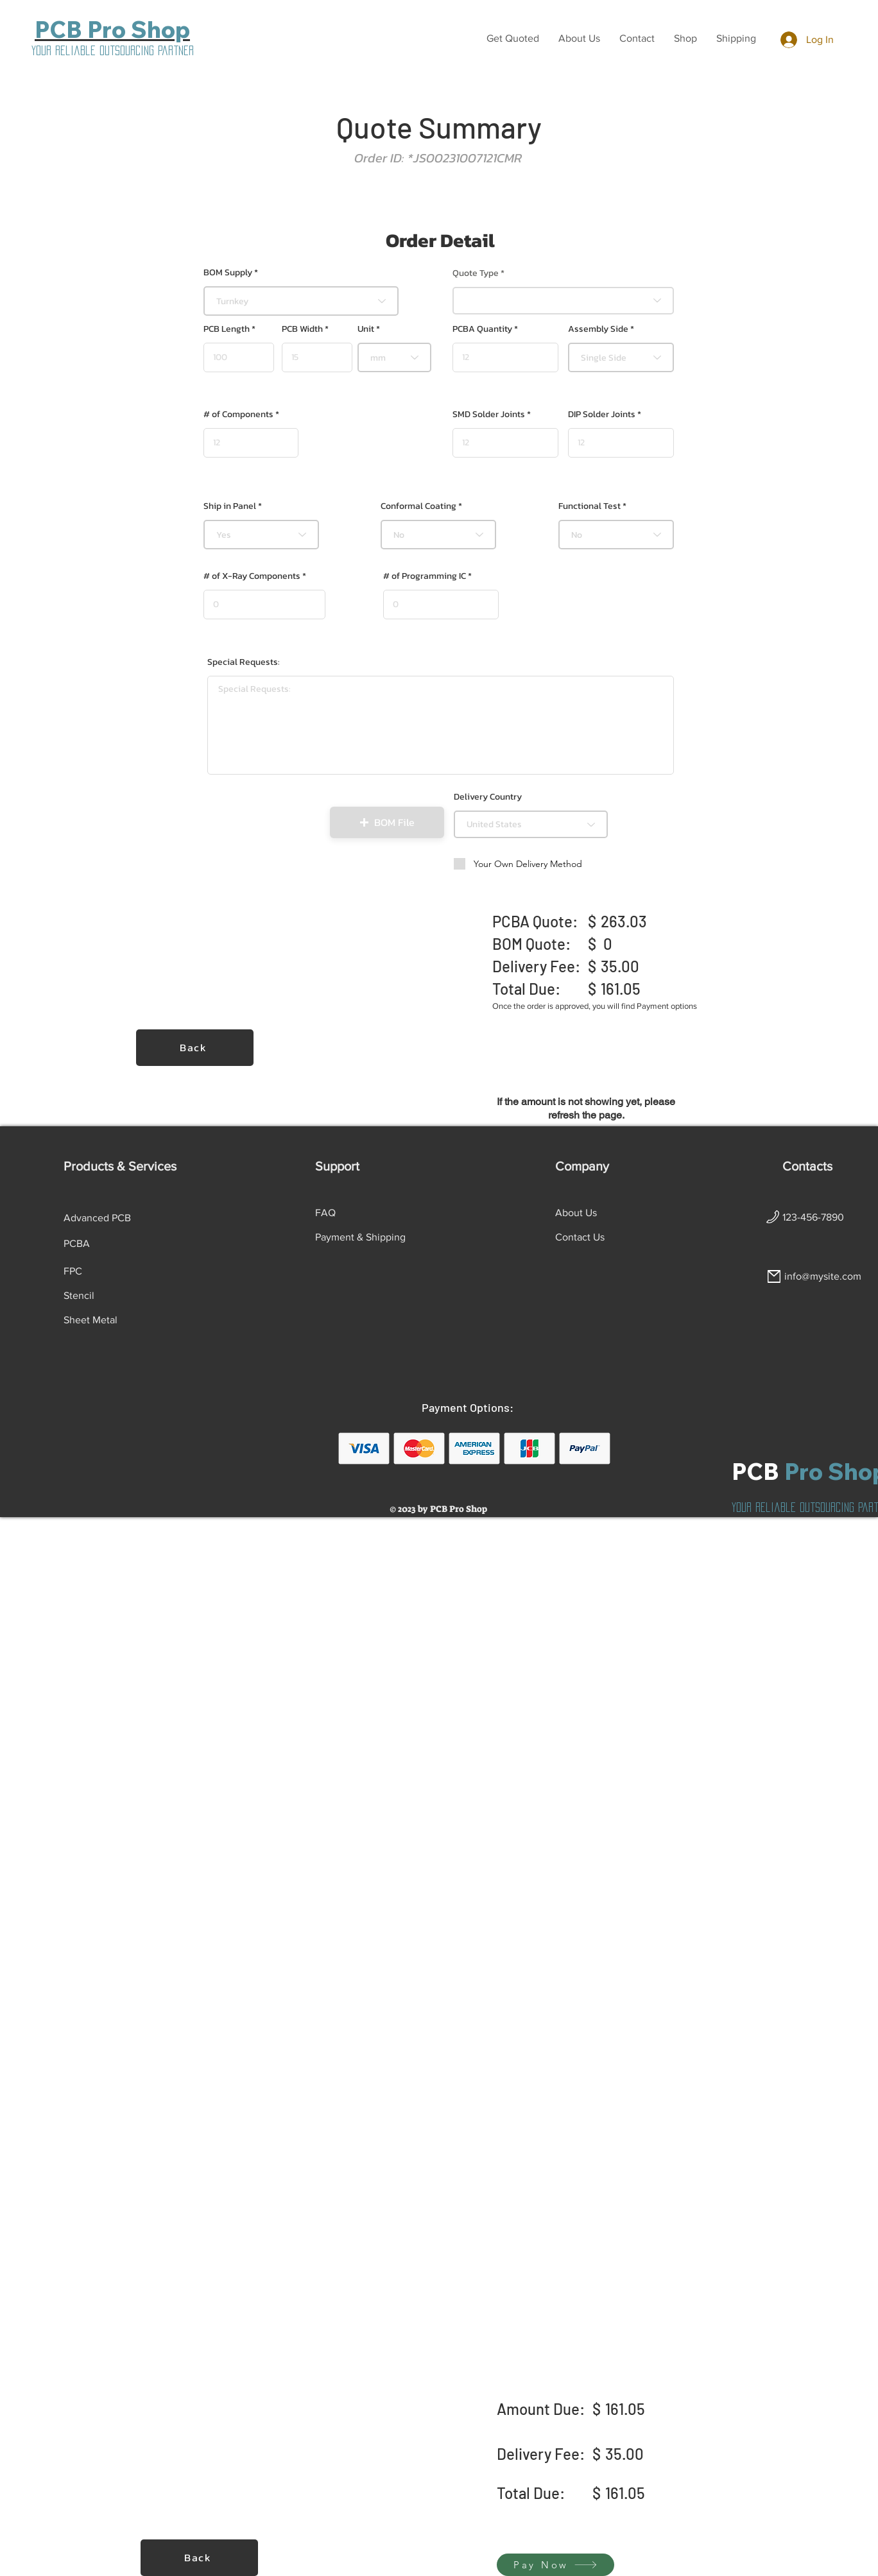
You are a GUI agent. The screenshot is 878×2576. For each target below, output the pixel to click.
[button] (513, 38)
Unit (365, 329)
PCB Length (226, 329)
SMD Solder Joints (488, 414)
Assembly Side (598, 329)
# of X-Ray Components (251, 576)
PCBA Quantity (482, 329)
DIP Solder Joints (601, 414)
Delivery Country (488, 797)
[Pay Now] (555, 2565)
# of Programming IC (424, 576)
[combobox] (301, 301)
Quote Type (475, 273)
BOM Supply (227, 272)
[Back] (195, 1047)
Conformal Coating (418, 506)
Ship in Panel (229, 506)
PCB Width (302, 329)
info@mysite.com (822, 1276)
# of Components (238, 414)
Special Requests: (243, 662)
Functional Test (589, 506)
